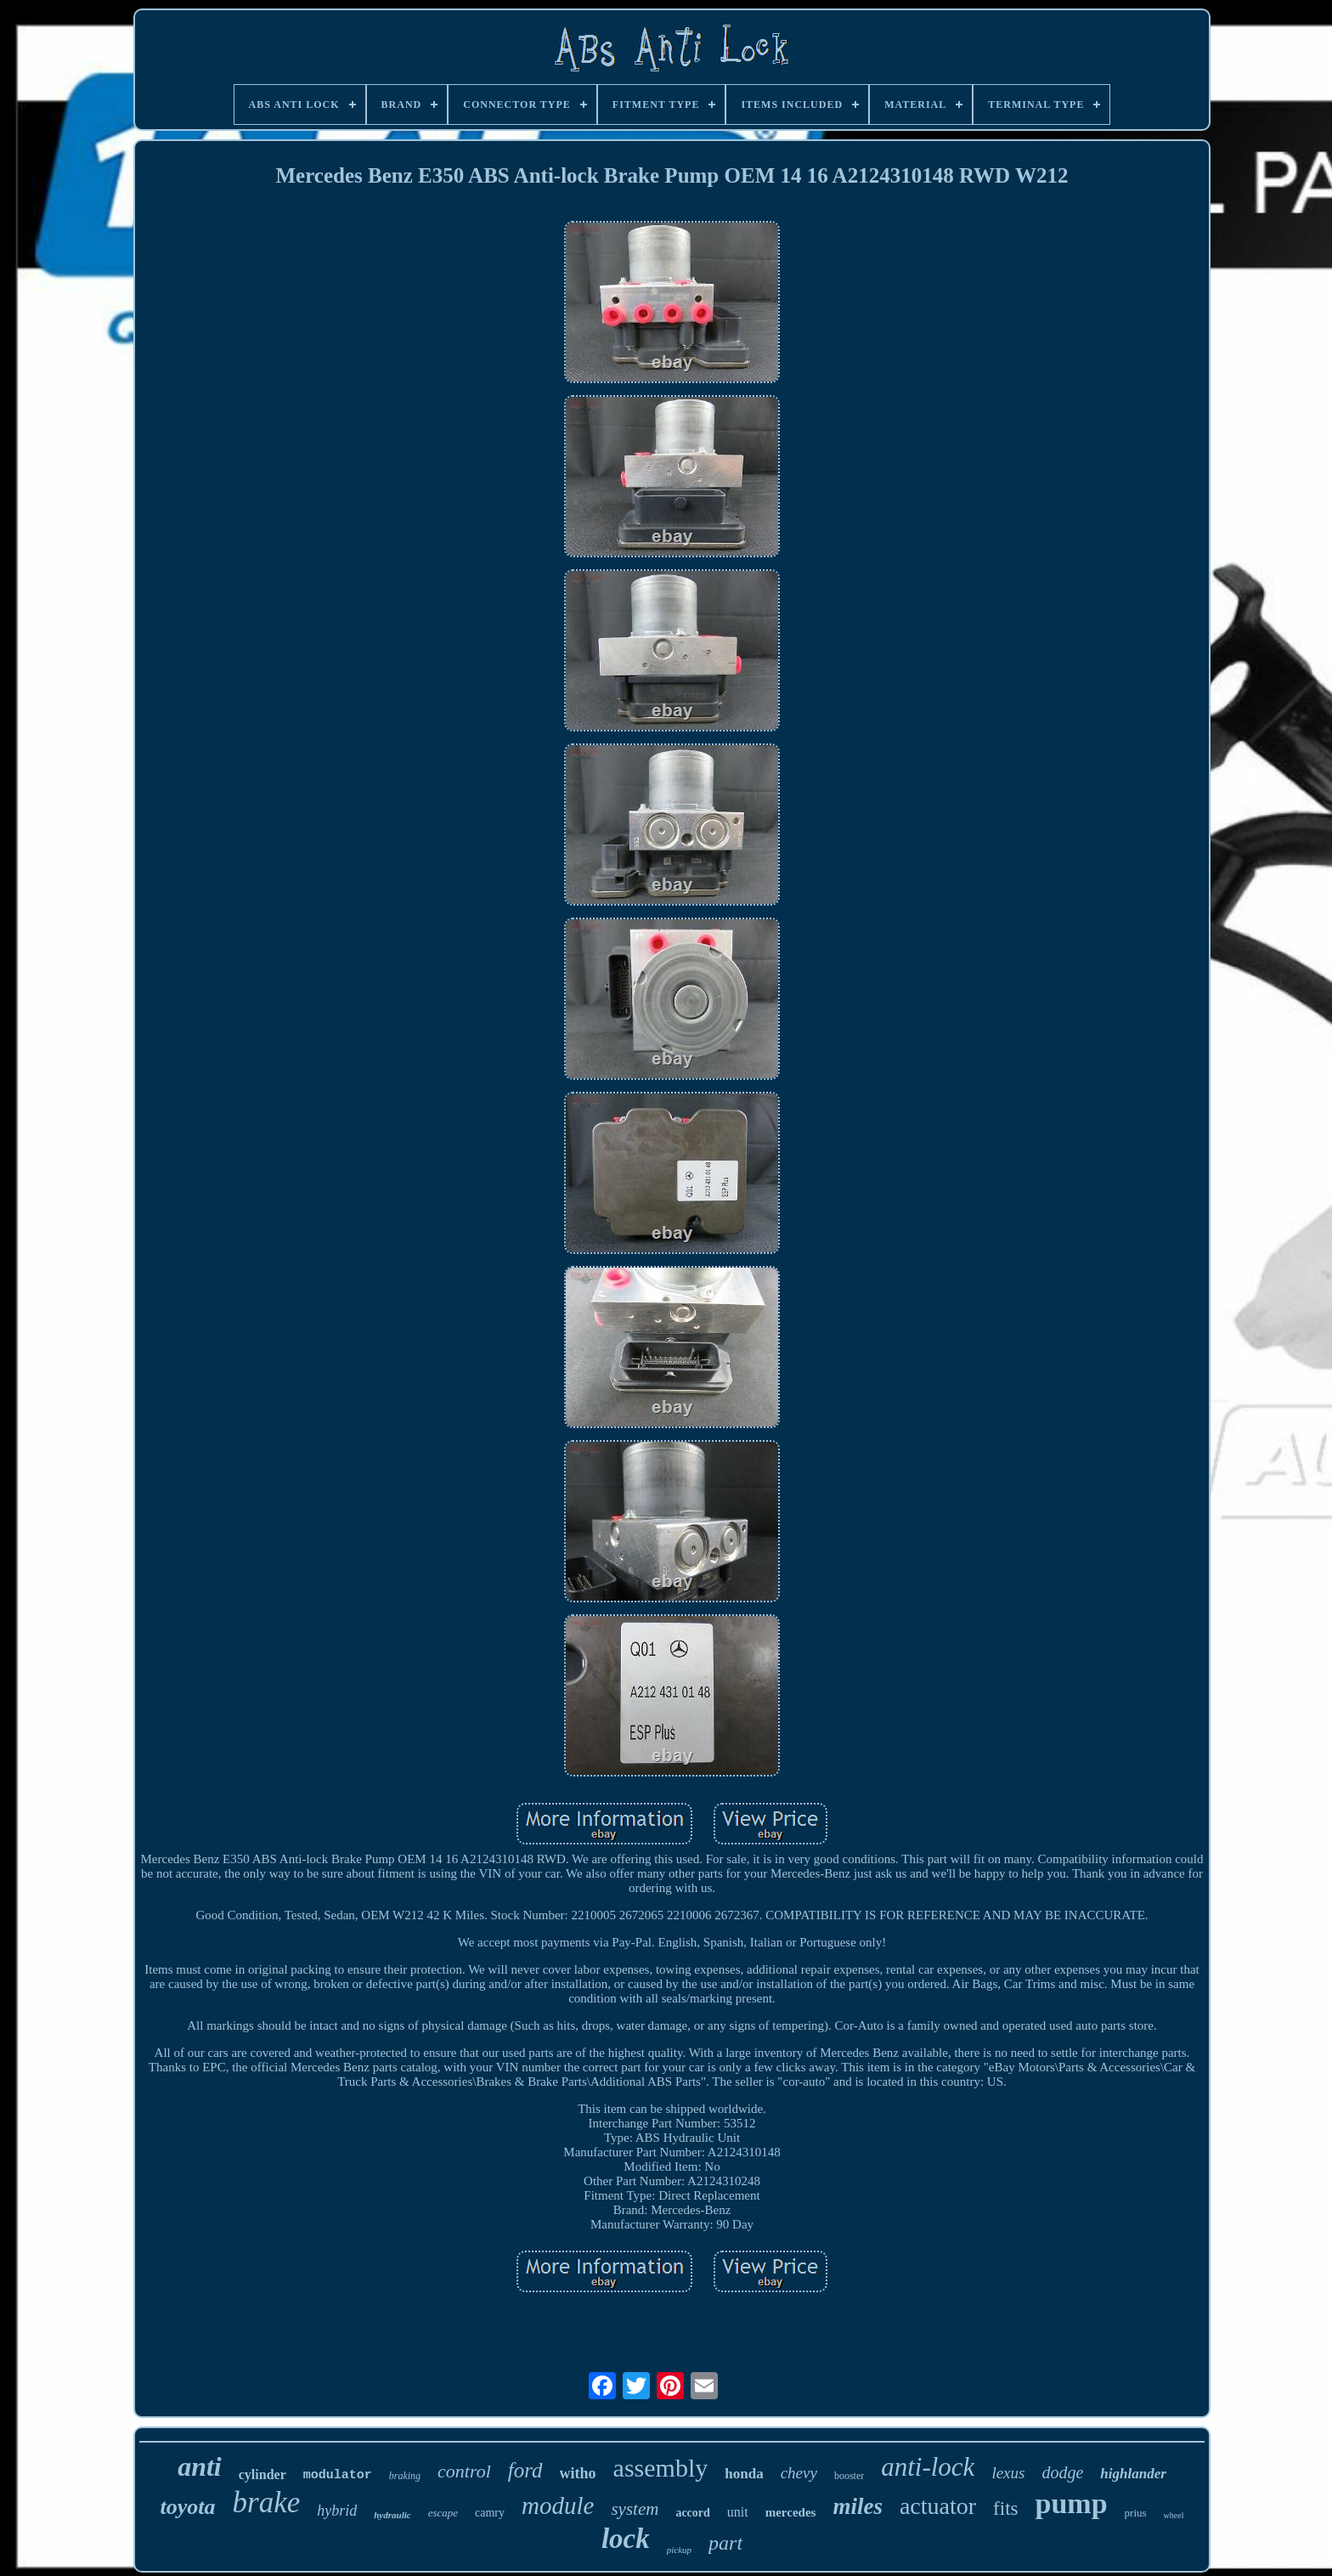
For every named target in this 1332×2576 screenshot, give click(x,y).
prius (1136, 2512)
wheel (1174, 2515)
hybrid (337, 2510)
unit (737, 2512)
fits (1005, 2508)
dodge (1062, 2472)
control (464, 2471)
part (725, 2543)
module (558, 2505)
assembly (660, 2468)
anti (200, 2466)
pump (1071, 2503)
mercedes (790, 2512)
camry (490, 2512)
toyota (188, 2506)
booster (849, 2476)
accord (692, 2512)
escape (443, 2512)
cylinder (262, 2474)
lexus (1007, 2473)
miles (857, 2506)
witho (578, 2473)
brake (267, 2502)
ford (525, 2470)
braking (404, 2476)
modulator (337, 2475)
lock (625, 2538)
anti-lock (927, 2467)
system (634, 2509)
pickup (679, 2550)
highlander (1133, 2474)
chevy (799, 2473)
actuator (938, 2506)
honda (744, 2474)
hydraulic (392, 2515)
